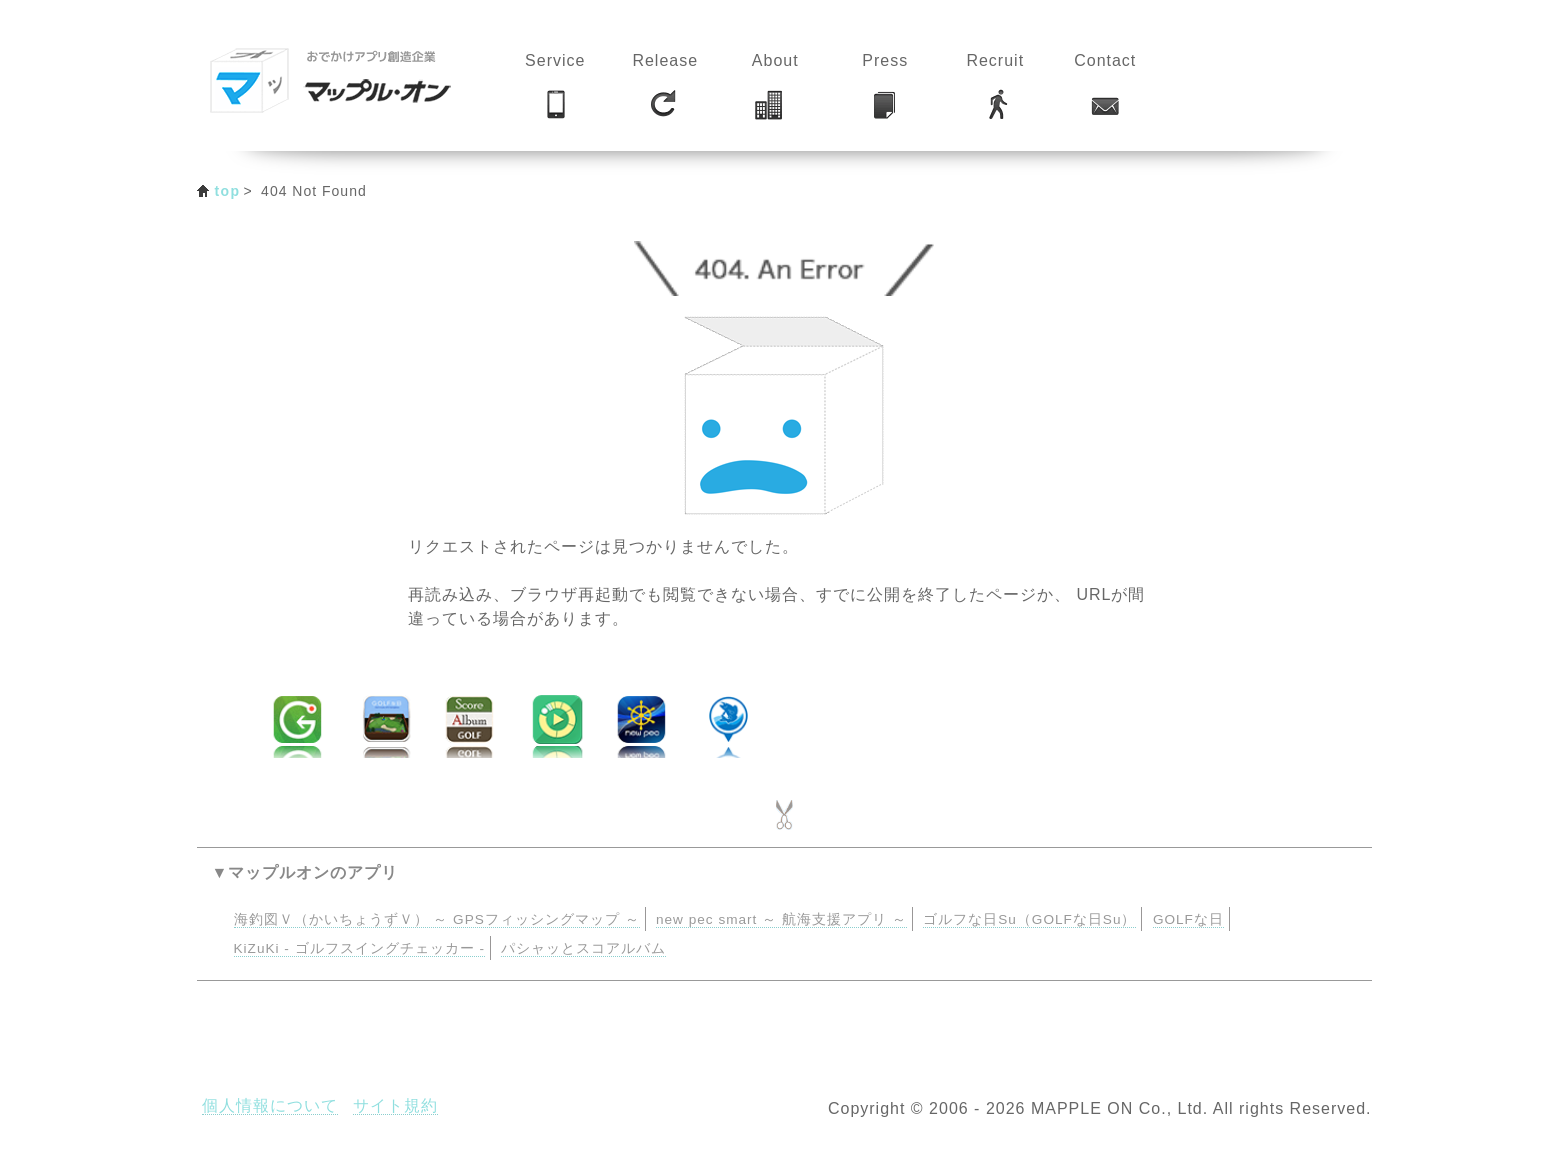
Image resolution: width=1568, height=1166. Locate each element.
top (228, 191)
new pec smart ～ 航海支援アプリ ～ (781, 919)
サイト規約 (395, 1105)
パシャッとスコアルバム (583, 948)
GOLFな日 (1188, 919)
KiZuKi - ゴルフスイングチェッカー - (359, 948)
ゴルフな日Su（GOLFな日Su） (1029, 919)
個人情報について (270, 1105)
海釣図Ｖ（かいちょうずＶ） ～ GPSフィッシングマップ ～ (437, 919)
